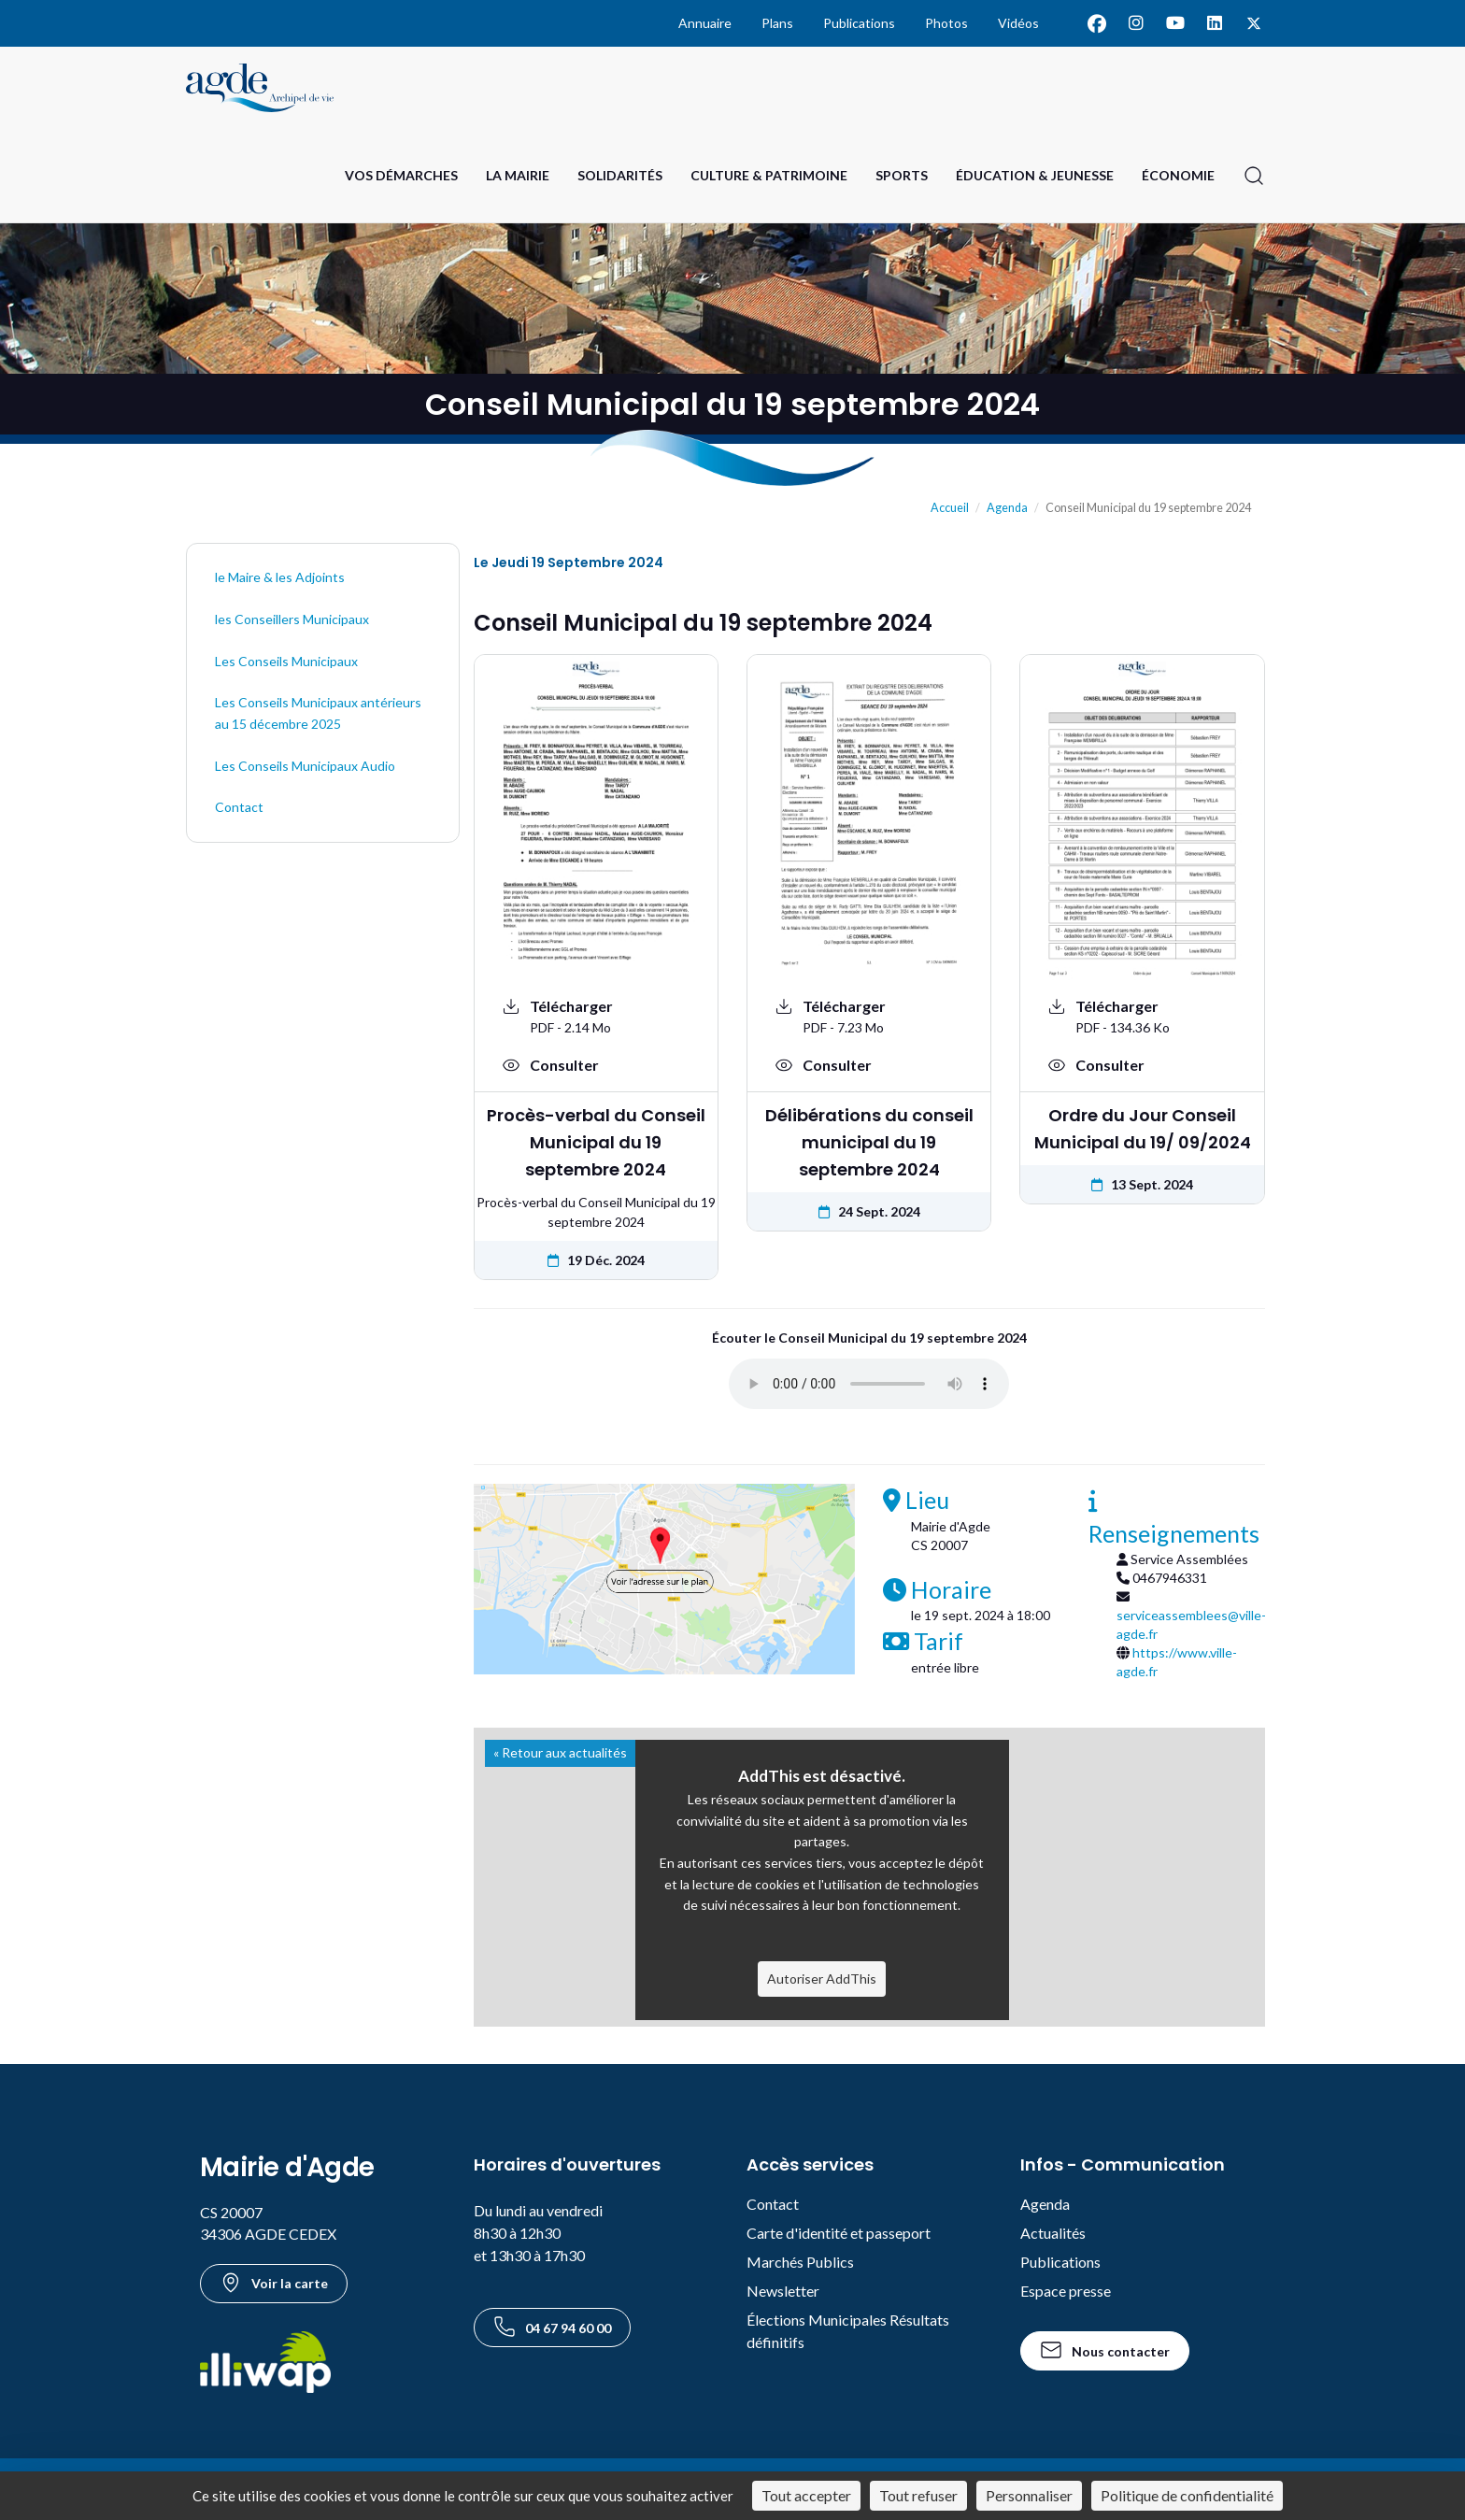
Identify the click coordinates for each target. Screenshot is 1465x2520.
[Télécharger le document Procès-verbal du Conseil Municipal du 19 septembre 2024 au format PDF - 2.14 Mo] (596, 1016)
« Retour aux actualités (560, 1752)
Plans (777, 23)
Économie (1178, 175)
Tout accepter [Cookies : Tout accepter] (806, 2495)
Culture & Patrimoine (768, 175)
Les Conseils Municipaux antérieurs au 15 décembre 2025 (318, 713)
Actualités (1053, 2233)
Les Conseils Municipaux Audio (305, 766)
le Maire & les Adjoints (280, 577)
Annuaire (705, 23)
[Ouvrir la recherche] (1254, 175)
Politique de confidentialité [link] (1187, 2495)
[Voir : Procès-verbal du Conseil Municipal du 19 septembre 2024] (596, 1065)
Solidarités (619, 175)
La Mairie (517, 175)
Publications (859, 23)
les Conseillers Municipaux (292, 619)
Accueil (950, 508)
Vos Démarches (401, 175)
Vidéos (1018, 23)
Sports (901, 175)
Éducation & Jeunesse (1035, 175)
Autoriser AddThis (821, 1978)
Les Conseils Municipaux (286, 661)
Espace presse (1065, 2290)
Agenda (1007, 508)
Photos (946, 23)
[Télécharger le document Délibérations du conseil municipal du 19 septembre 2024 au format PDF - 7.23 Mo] (869, 1016)
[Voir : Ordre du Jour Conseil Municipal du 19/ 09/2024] (1141, 1065)
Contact (239, 807)
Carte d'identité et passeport (839, 2233)
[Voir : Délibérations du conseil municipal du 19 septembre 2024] (869, 1065)
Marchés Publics (800, 2262)
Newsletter (783, 2290)
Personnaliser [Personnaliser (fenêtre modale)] (1029, 2495)
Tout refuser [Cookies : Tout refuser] (918, 2495)
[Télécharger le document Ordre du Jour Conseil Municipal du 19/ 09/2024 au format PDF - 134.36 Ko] (1141, 1016)
